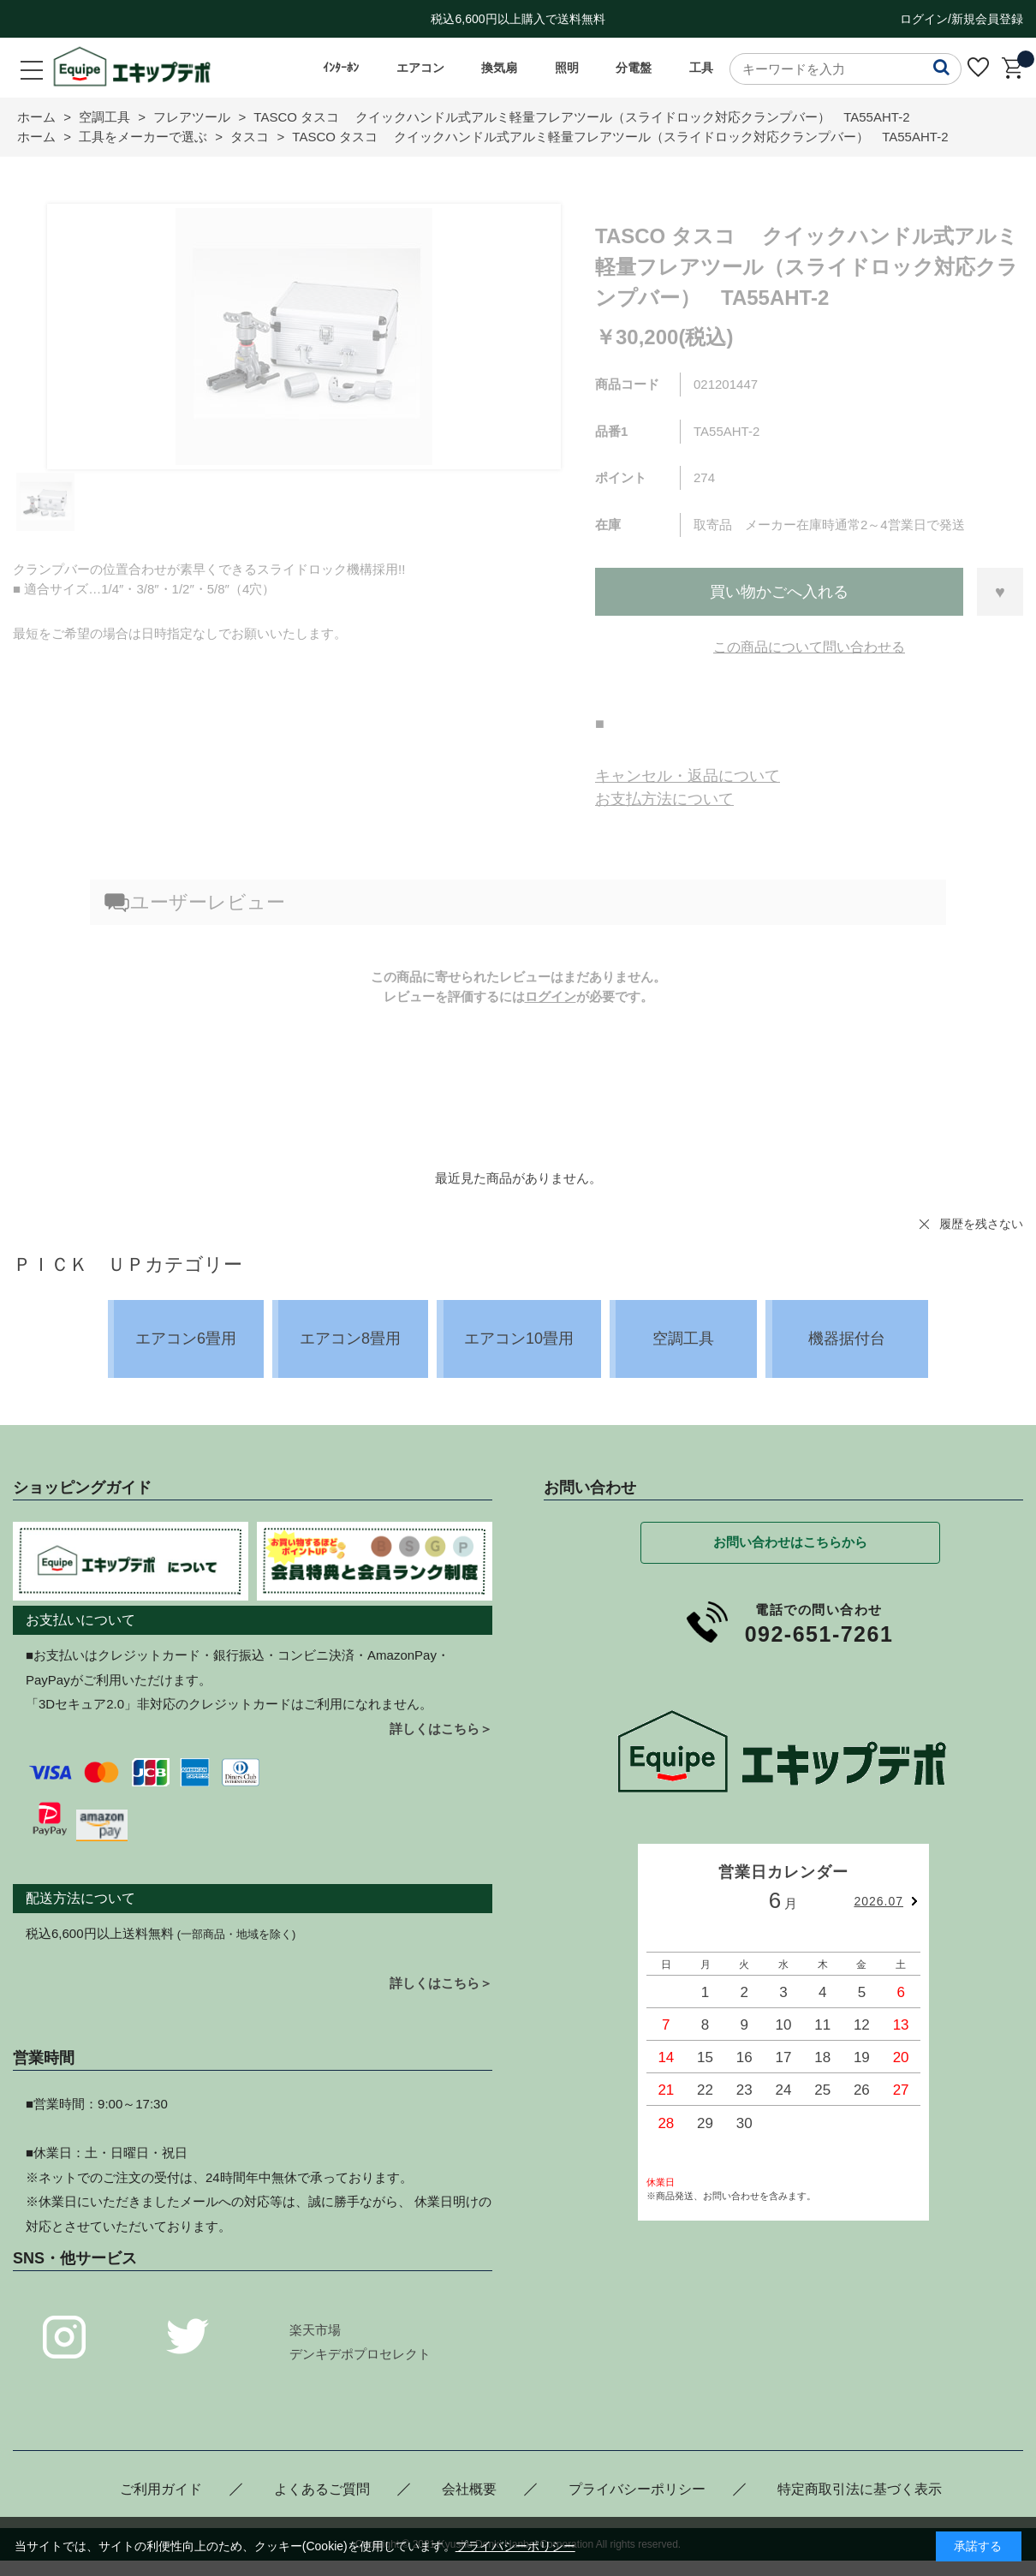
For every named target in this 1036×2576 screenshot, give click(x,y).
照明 (567, 68)
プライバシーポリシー (637, 2489)
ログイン (550, 996)
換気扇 (499, 68)
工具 (701, 68)
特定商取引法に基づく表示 (859, 2489)
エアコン (420, 68)
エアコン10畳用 (519, 1338)
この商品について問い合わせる (809, 647)
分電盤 (634, 68)
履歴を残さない (981, 1224)
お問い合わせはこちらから (790, 1542)
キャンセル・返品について (687, 775)
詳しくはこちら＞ (441, 1728)
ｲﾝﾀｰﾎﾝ (341, 68)
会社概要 (469, 2489)
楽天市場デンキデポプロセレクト (360, 2342)
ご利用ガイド (161, 2489)
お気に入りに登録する (1000, 592)
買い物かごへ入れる (779, 591)
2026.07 (878, 1901)
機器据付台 (847, 1338)
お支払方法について (664, 799)
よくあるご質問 (322, 2489)
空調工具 (683, 1338)
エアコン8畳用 (350, 1338)
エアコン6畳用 (185, 1338)
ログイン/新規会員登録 (961, 19)
